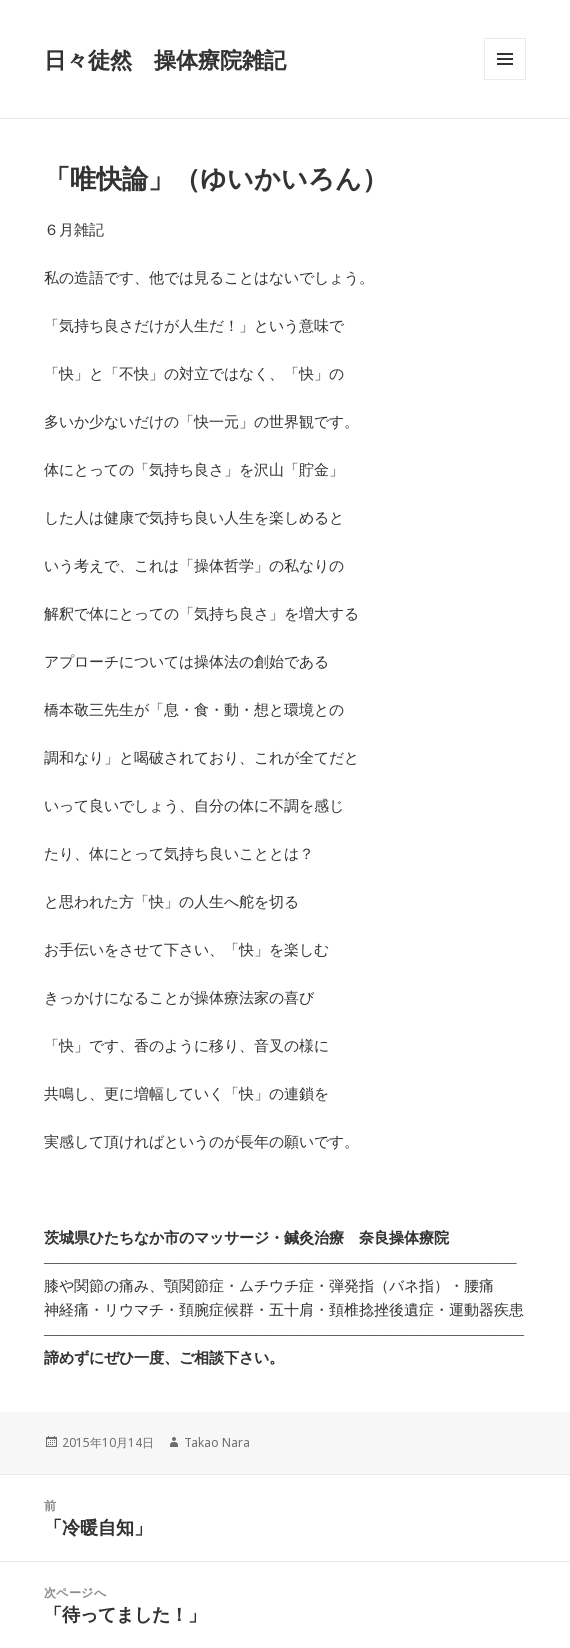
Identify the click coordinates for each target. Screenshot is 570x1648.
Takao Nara (217, 1442)
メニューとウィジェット (505, 79)
